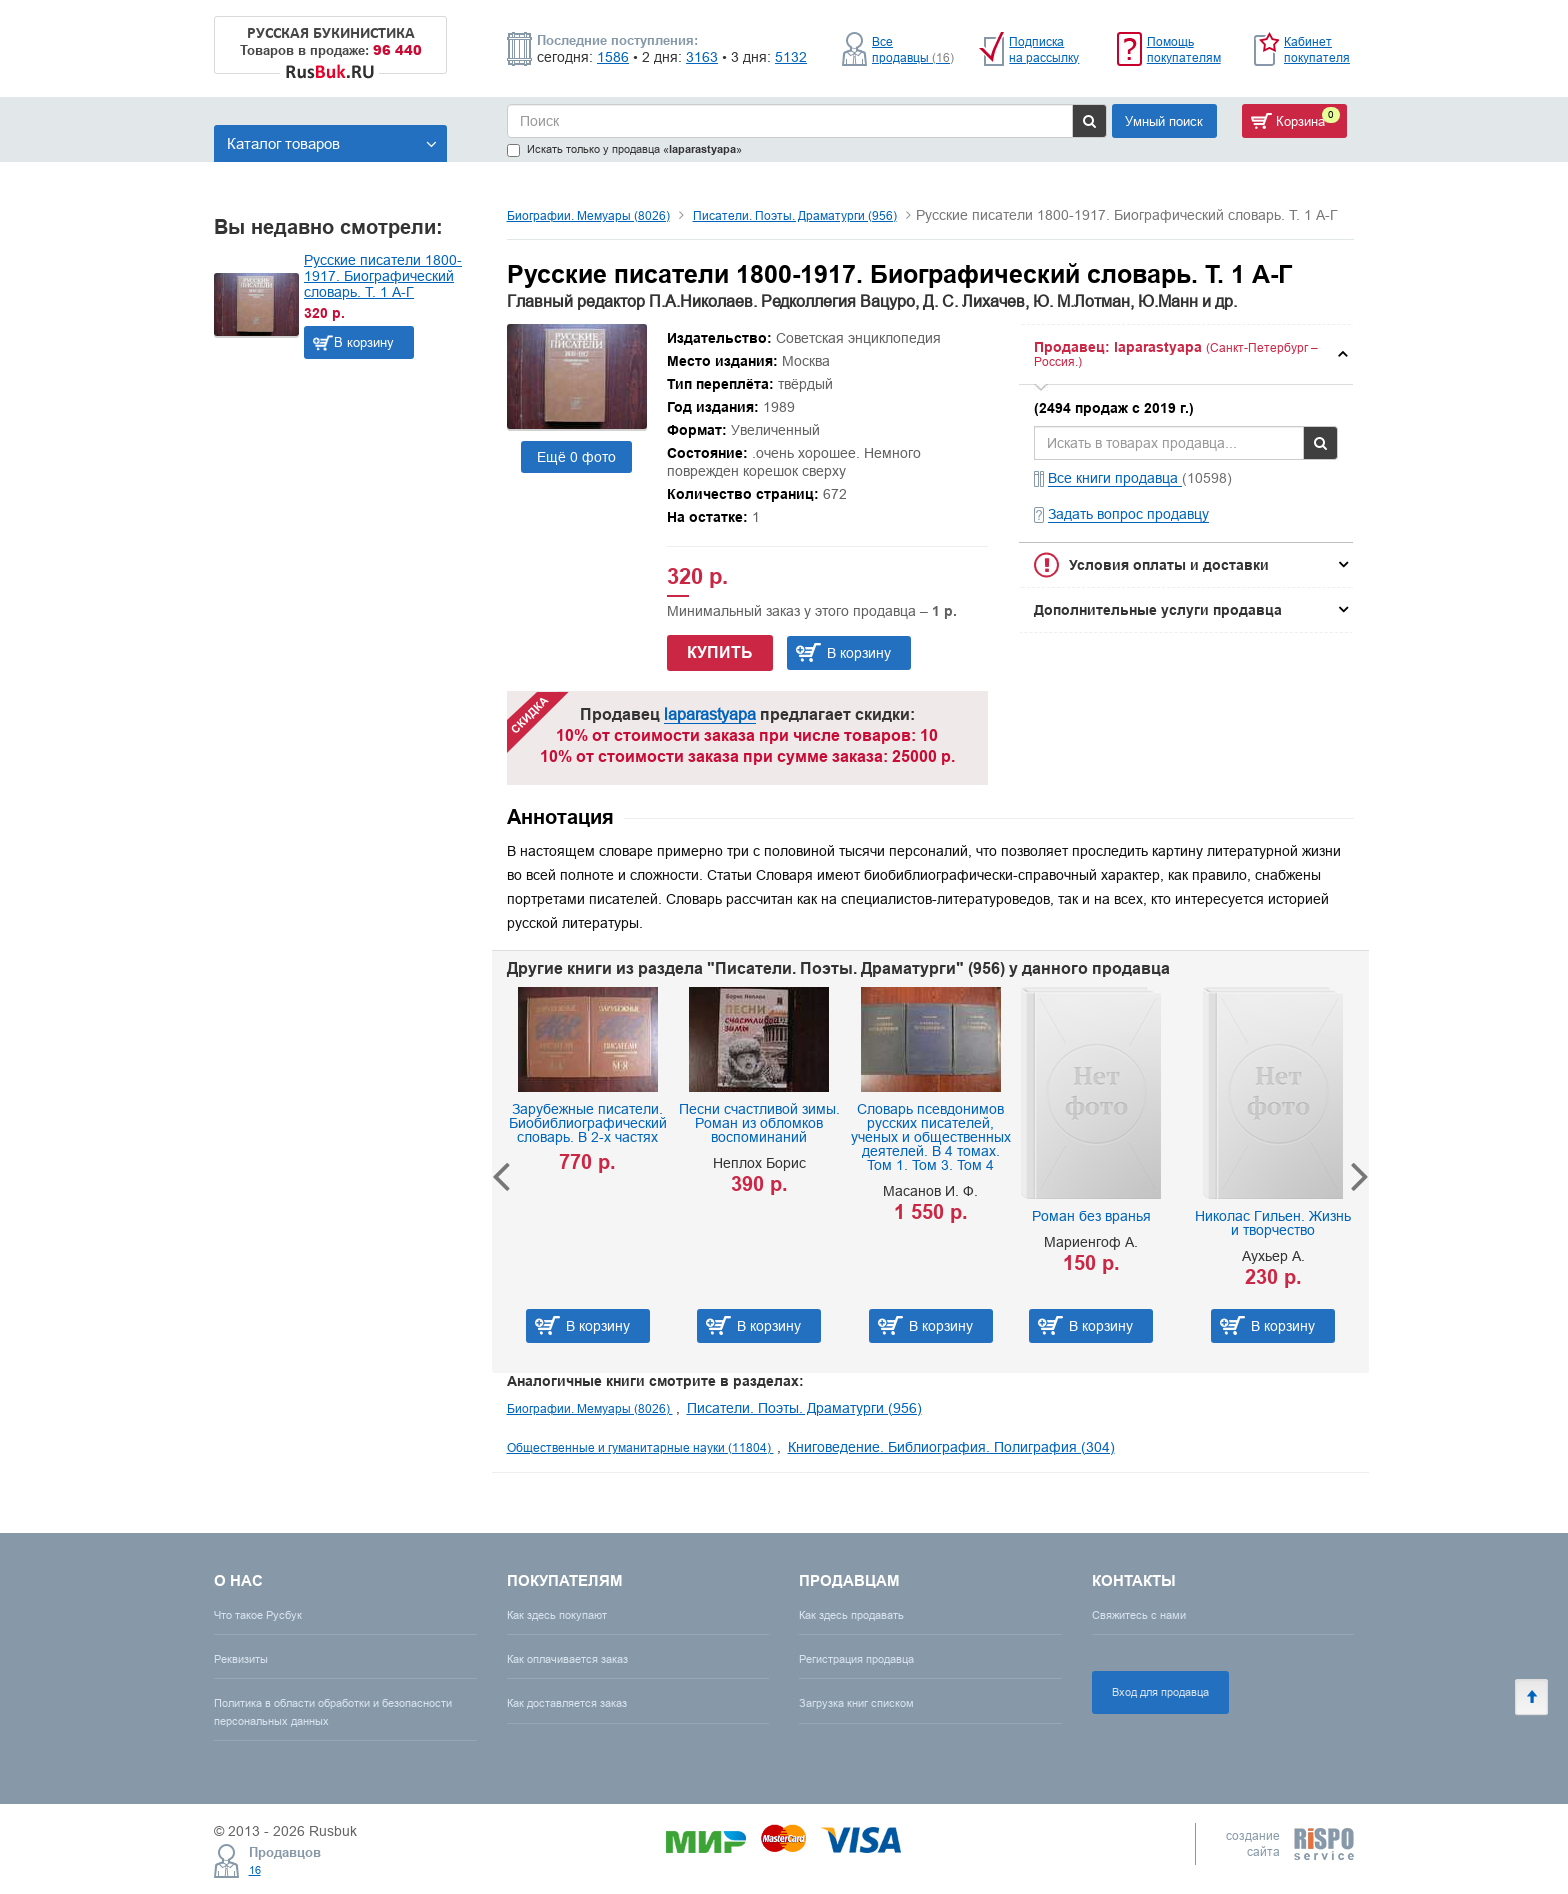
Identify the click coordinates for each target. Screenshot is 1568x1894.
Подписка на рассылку (1044, 49)
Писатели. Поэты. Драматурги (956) (795, 215)
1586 (613, 57)
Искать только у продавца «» (624, 149)
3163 (702, 57)
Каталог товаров (332, 143)
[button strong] (1186, 354)
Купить (720, 652)
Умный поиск (1164, 121)
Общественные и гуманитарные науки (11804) (640, 1447)
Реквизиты (241, 1659)
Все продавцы (913, 49)
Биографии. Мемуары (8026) (588, 215)
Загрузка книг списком (856, 1703)
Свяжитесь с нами (1139, 1615)
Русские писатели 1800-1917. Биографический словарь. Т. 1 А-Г (383, 276)
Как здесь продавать (851, 1615)
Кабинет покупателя (1317, 49)
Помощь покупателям (1184, 49)
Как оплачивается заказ (567, 1659)
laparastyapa (710, 714)
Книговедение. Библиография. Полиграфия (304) (951, 1447)
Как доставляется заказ (567, 1703)
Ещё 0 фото (576, 457)
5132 (791, 57)
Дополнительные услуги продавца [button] (1158, 610)
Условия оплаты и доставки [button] (1169, 565)
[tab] (1186, 354)
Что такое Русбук (258, 1615)
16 (255, 1870)
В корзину (364, 342)
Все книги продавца (1115, 478)
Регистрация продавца (856, 1659)
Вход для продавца (1160, 1692)
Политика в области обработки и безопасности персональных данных (333, 1711)
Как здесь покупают (557, 1615)
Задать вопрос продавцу (1128, 514)
